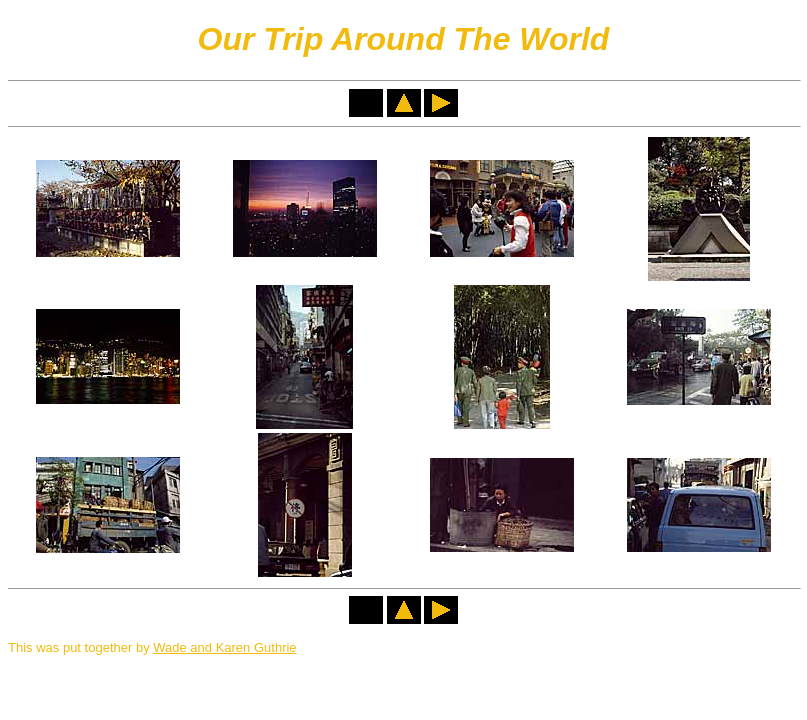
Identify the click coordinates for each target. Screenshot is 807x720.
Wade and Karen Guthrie (224, 647)
